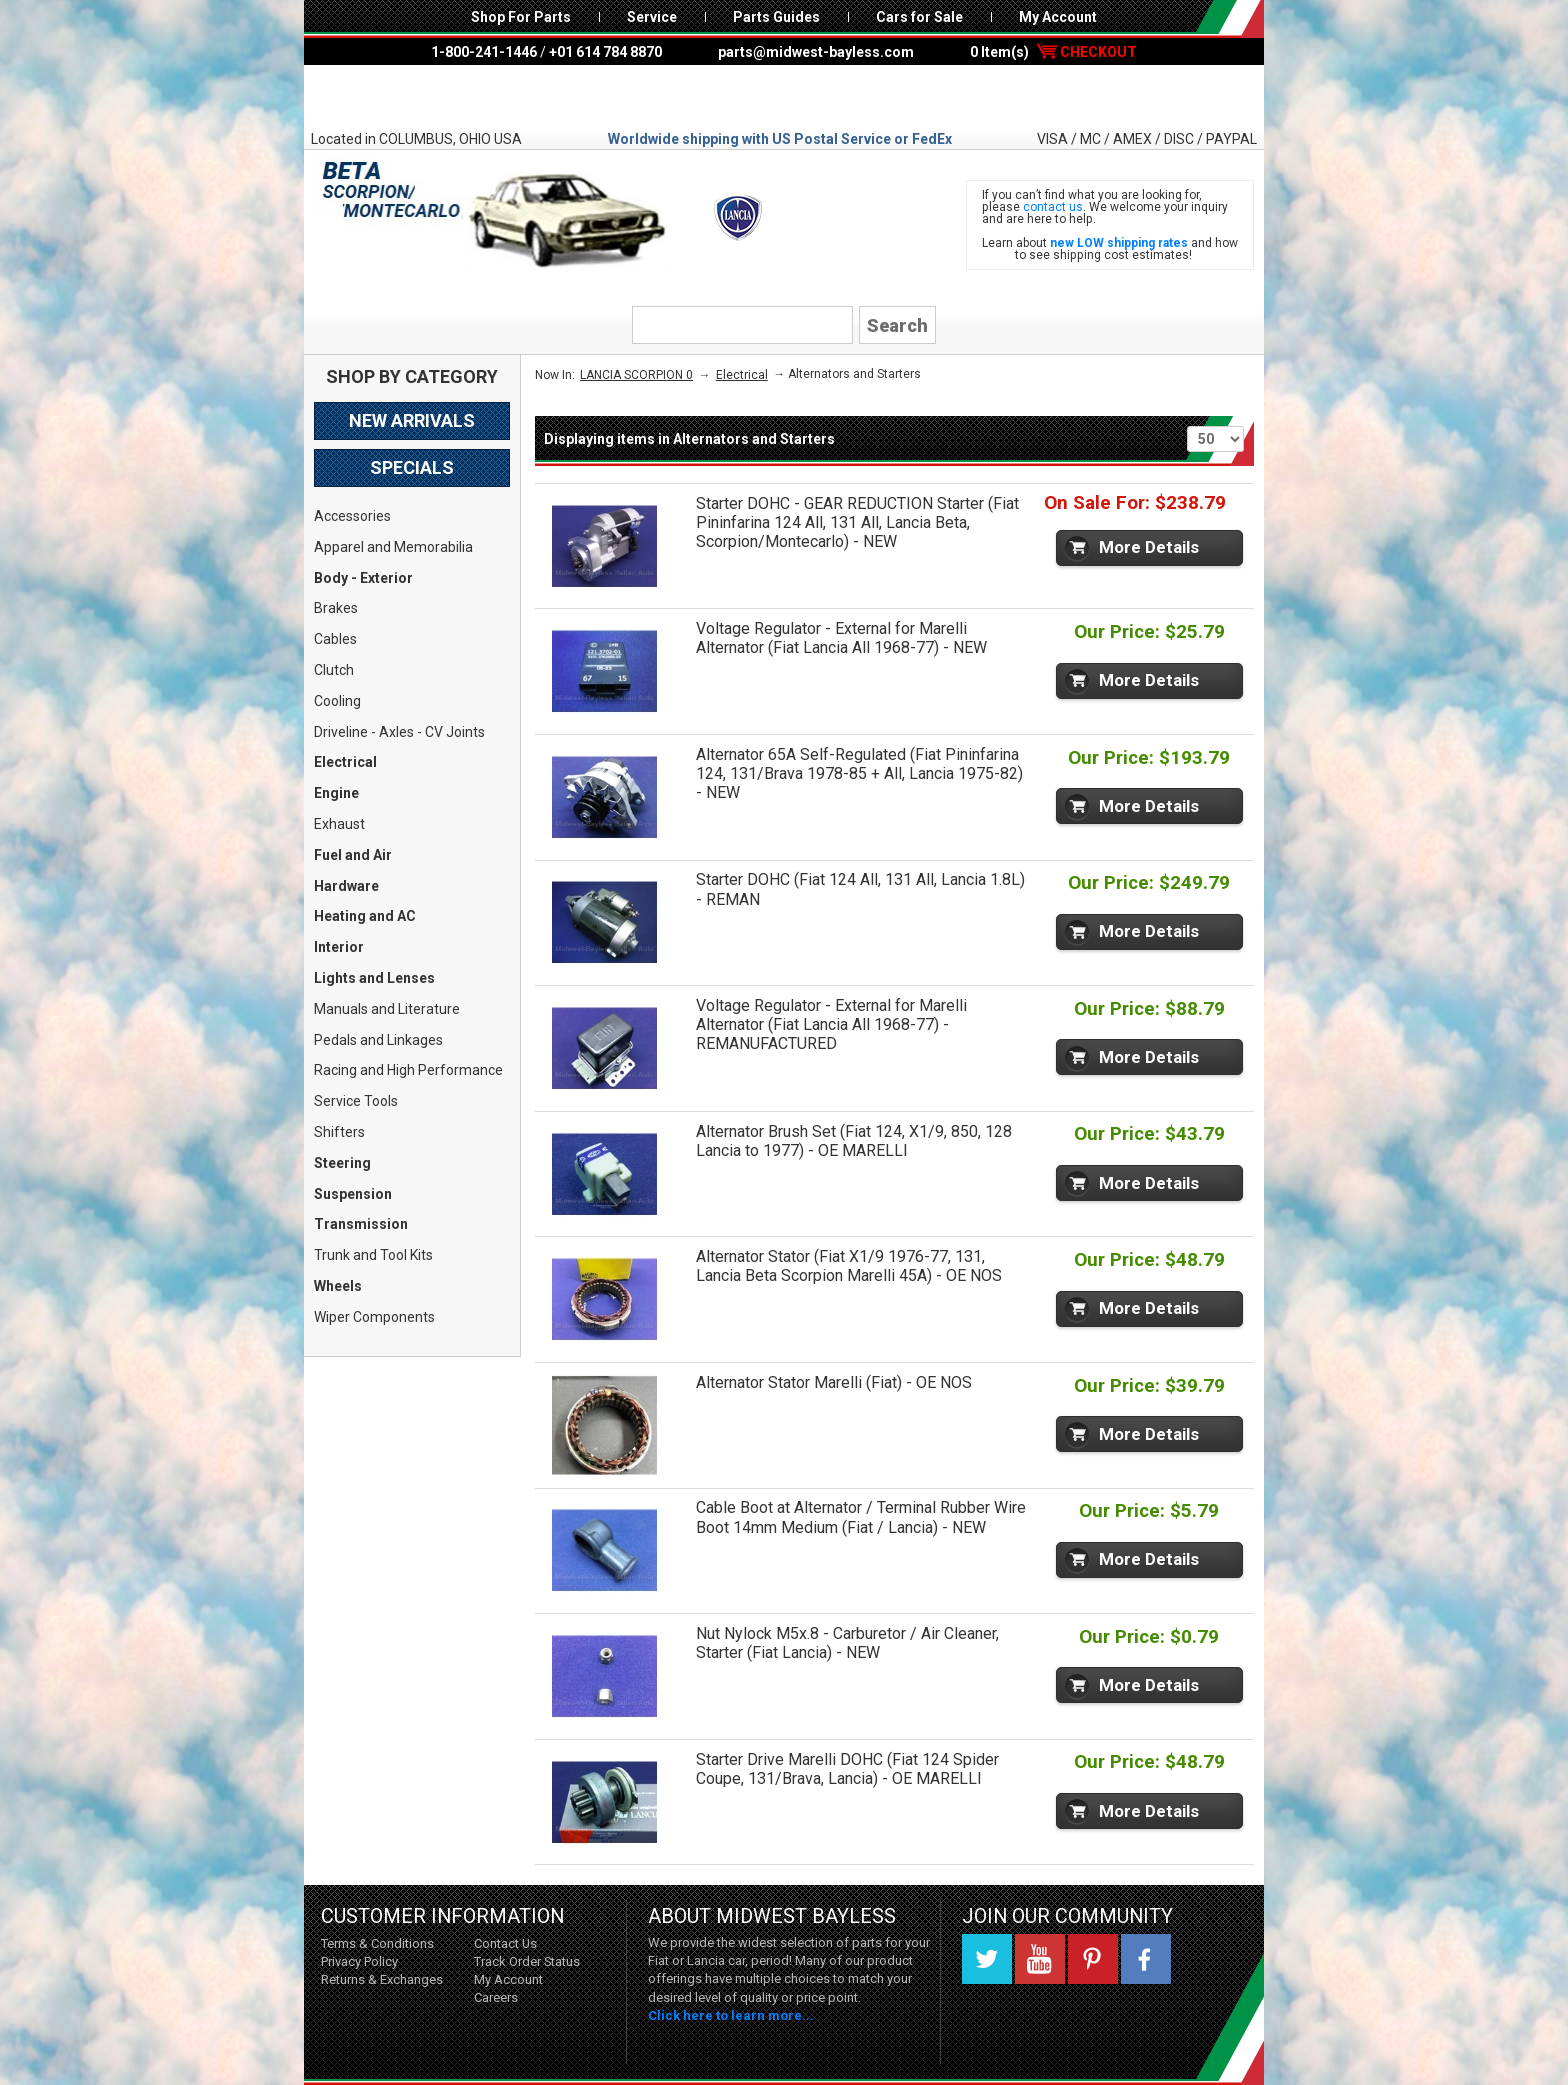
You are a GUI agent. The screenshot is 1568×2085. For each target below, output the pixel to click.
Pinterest (1093, 1959)
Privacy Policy (359, 1961)
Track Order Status (527, 1961)
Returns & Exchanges (382, 1979)
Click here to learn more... (731, 2015)
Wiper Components (374, 1317)
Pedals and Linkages (378, 1040)
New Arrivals (412, 420)
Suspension (353, 1194)
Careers (496, 1997)
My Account (1058, 17)
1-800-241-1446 (484, 52)
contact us (1053, 207)
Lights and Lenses (374, 978)
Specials (412, 467)
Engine (336, 793)
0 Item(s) (1053, 52)
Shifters (339, 1132)
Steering (342, 1163)
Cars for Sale (919, 17)
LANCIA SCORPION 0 (636, 375)
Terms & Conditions (377, 1943)
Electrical (345, 762)
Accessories (352, 516)
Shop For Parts (521, 17)
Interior (339, 947)
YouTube (1040, 1959)
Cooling (337, 701)
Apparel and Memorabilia (393, 547)
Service (652, 17)
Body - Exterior (363, 578)
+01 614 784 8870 (605, 52)
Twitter (987, 1959)
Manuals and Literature (387, 1009)
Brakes (336, 608)
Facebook (1146, 1959)
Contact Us (505, 1943)
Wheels (338, 1286)
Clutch (334, 670)
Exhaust (339, 824)
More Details (1149, 547)
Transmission (361, 1224)
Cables (335, 639)
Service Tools (356, 1101)
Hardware (346, 886)
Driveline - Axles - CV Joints (399, 732)
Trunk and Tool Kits (373, 1255)
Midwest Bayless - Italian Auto (784, 97)
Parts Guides (776, 17)
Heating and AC (365, 916)
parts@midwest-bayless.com (816, 52)
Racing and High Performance (408, 1070)
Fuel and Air (353, 855)
